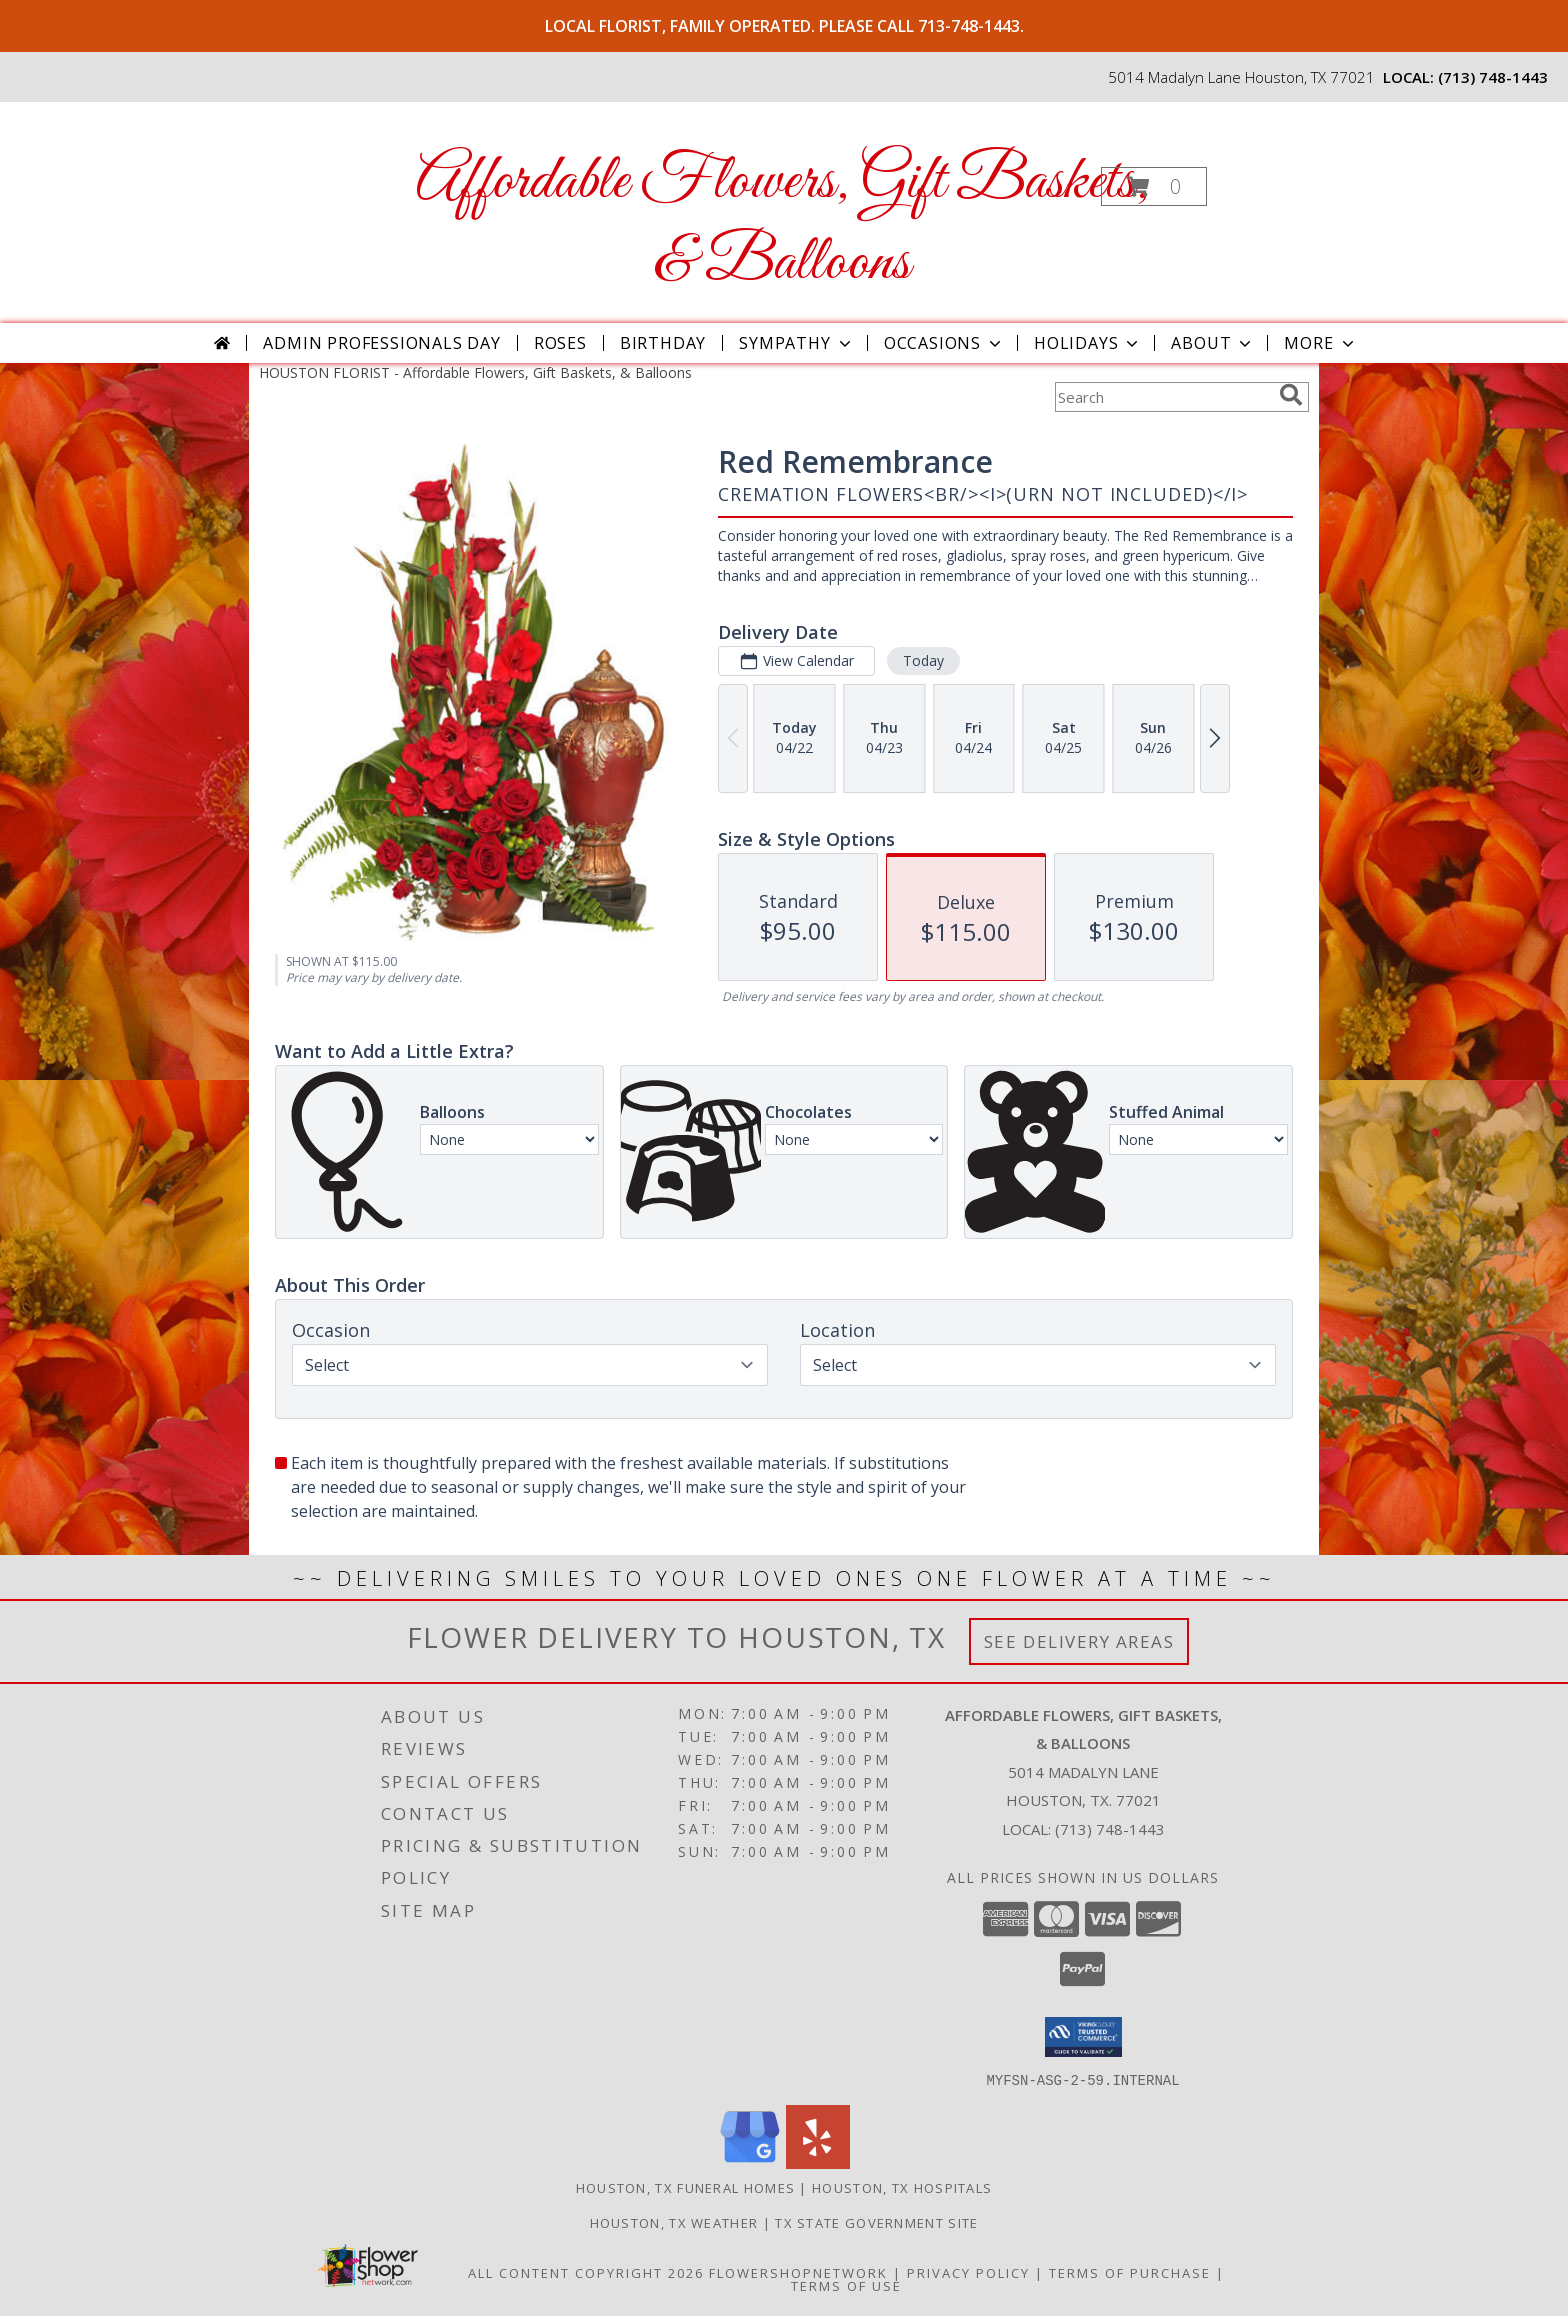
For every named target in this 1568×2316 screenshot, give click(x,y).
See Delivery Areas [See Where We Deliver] (1079, 1641)
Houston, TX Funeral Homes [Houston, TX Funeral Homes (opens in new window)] (686, 2187)
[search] (1291, 395)
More (1320, 343)
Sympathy (796, 343)
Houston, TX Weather (674, 2222)
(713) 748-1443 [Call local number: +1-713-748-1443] (1493, 77)
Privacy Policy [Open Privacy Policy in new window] (968, 2272)
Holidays (1088, 343)
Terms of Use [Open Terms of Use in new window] (846, 2285)
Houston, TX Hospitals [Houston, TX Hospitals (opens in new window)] (902, 2187)
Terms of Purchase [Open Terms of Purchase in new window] (1130, 2272)
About (1213, 343)
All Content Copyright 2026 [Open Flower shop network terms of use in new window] (586, 2272)
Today (923, 660)
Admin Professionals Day (381, 343)
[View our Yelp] (818, 2162)
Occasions (944, 343)
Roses (560, 343)
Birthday (663, 343)
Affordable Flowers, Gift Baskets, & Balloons (782, 223)
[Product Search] (1163, 397)
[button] (1154, 186)
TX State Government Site (876, 2222)
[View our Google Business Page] (750, 2162)
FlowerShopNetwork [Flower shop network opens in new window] (798, 2272)
